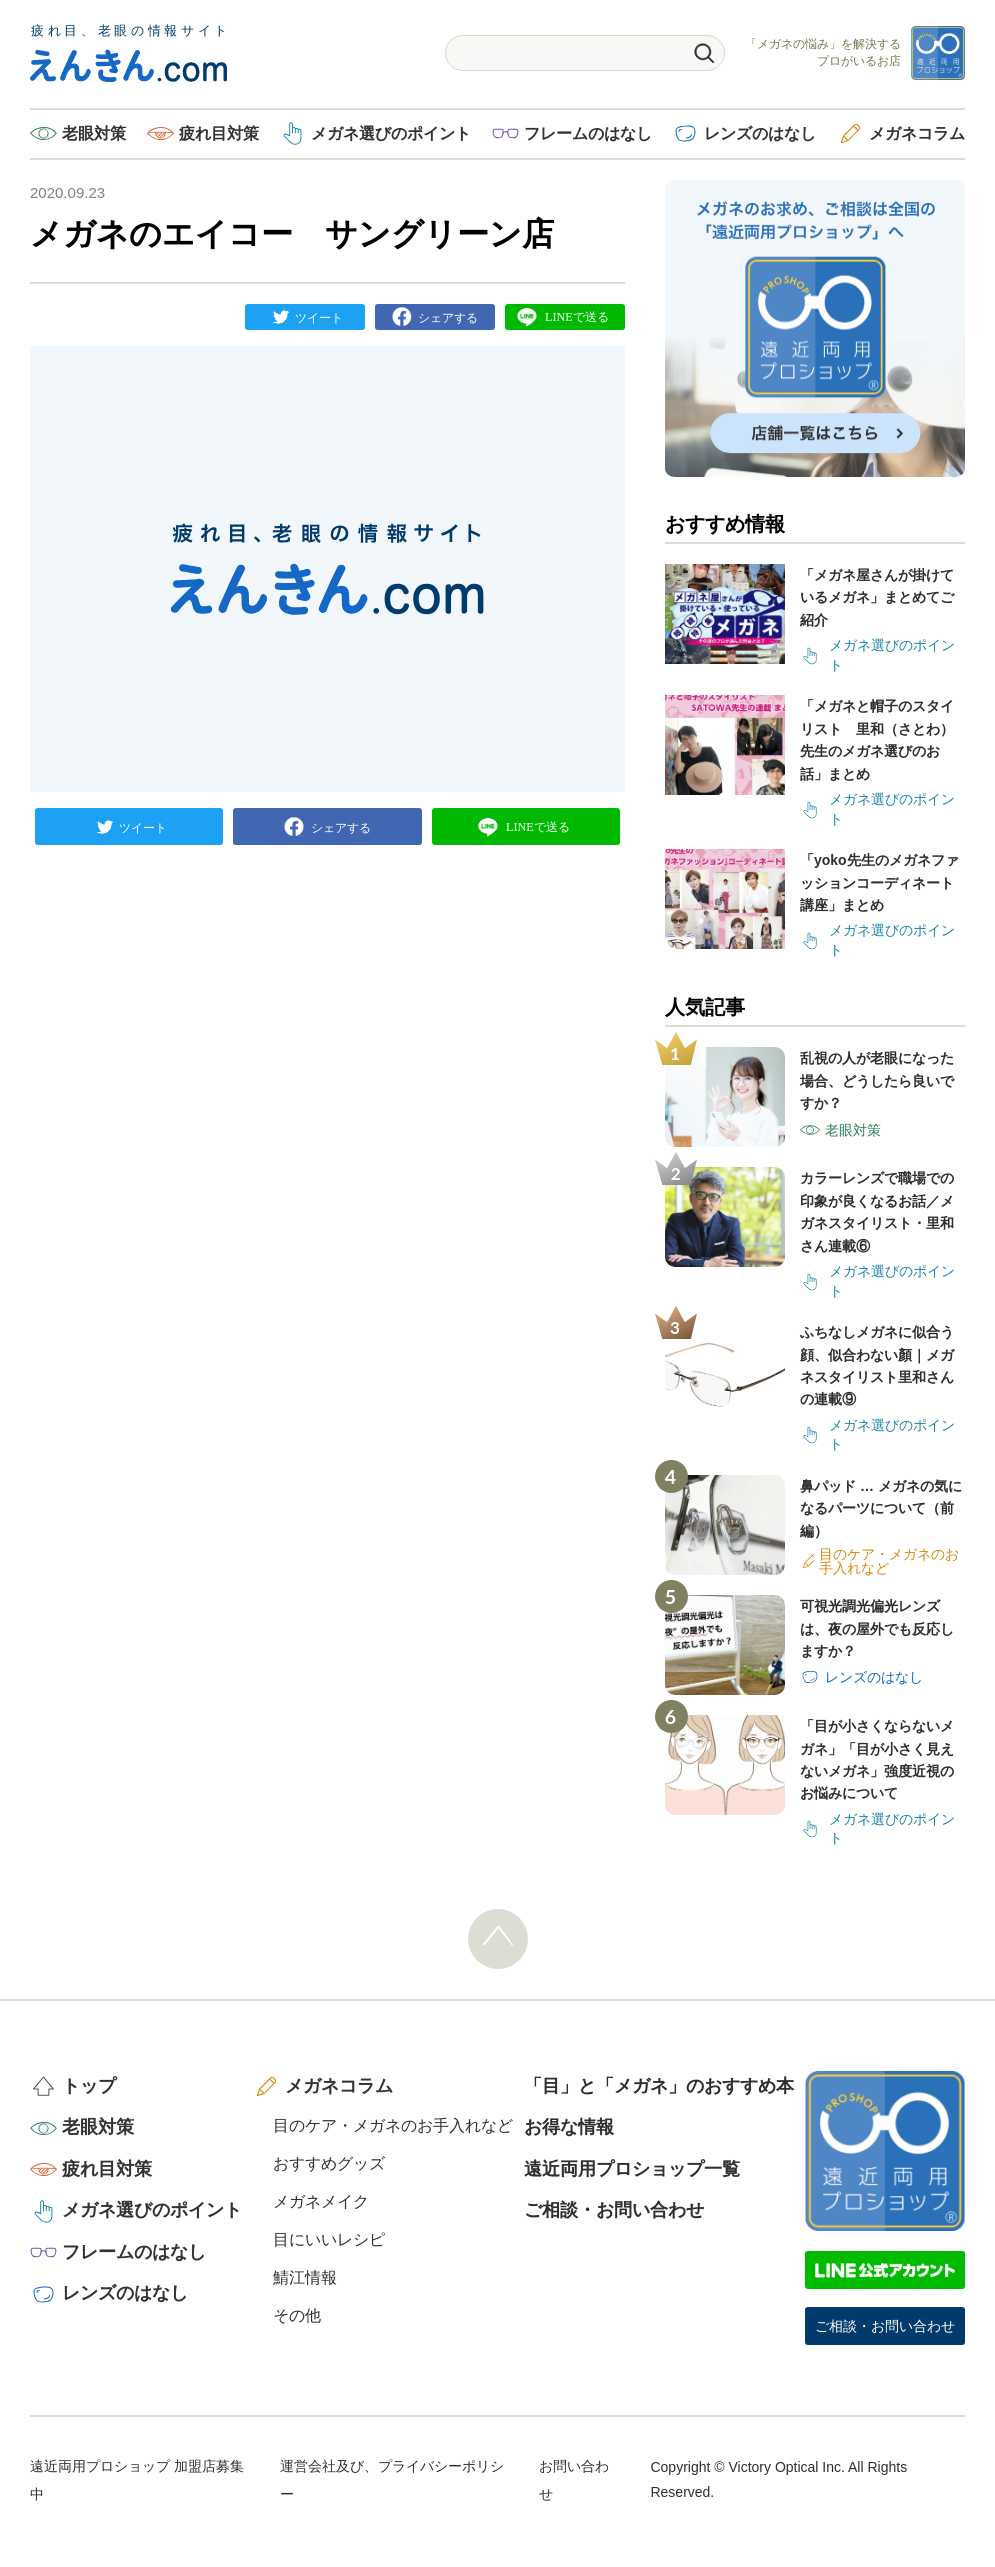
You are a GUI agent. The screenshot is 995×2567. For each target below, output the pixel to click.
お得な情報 (569, 2127)
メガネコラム (917, 133)
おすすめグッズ (329, 2163)
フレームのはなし (588, 133)
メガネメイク (321, 2201)
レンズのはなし (760, 133)
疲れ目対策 (219, 133)
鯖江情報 (305, 2277)
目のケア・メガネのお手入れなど (393, 2125)
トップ (89, 2086)
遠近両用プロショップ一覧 (632, 2169)
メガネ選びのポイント (391, 133)
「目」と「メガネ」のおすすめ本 (659, 2086)
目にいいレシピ (329, 2239)
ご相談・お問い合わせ (614, 2210)
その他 (297, 2315)
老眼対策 (94, 133)
